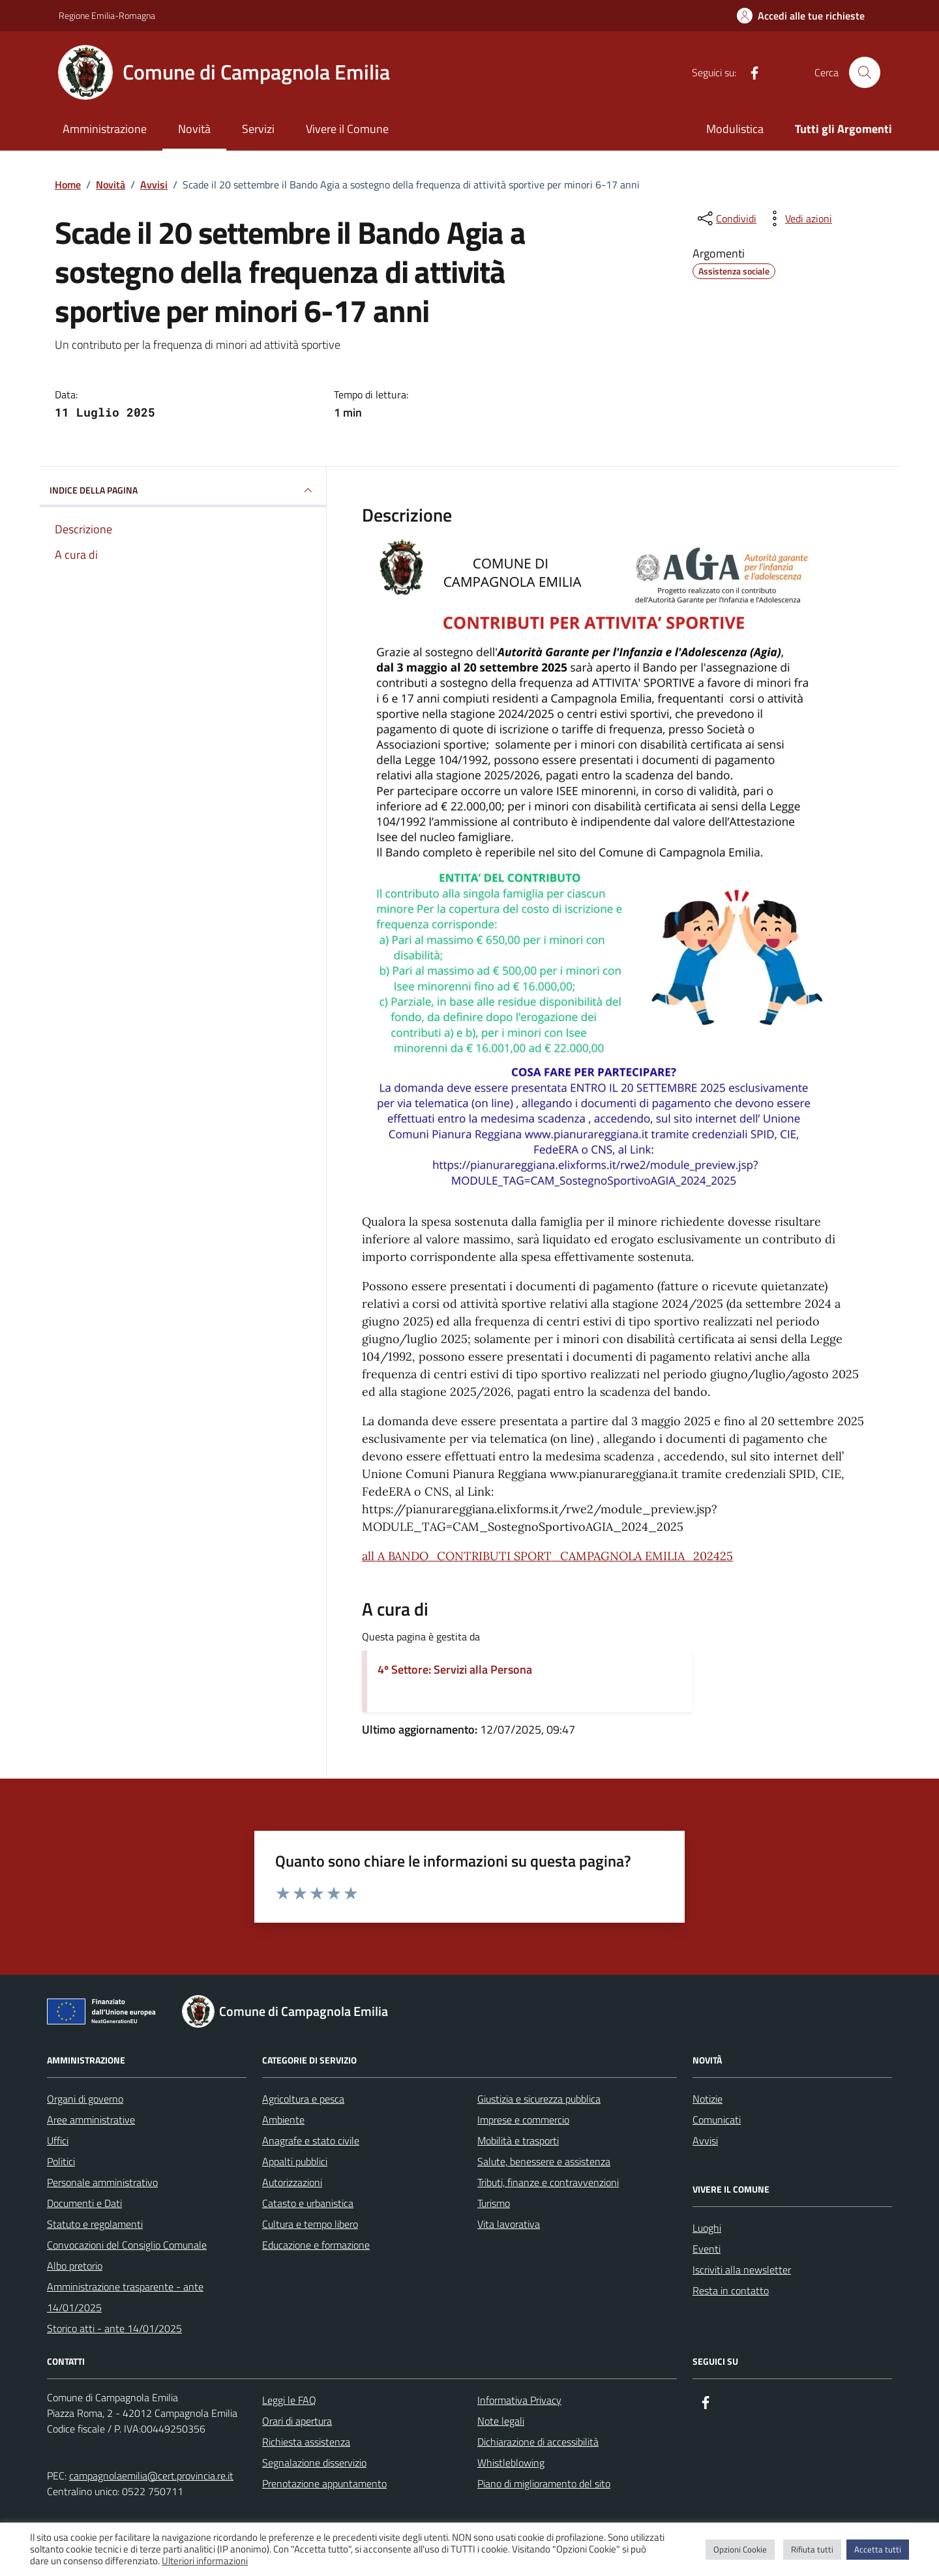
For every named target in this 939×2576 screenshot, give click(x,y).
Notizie (708, 2099)
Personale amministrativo (102, 2182)
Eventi (707, 2249)
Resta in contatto (731, 2290)
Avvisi (705, 2140)
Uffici (57, 2140)
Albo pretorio (74, 2265)
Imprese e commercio (523, 2119)
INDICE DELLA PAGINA (183, 490)
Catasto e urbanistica (307, 2203)
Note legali (500, 2421)
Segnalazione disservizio (314, 2462)
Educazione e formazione (316, 2245)
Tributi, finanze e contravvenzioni (548, 2182)
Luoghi (707, 2228)
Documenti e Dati (84, 2203)
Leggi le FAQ (289, 2400)
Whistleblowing (510, 2462)
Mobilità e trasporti (518, 2140)
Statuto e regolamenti (95, 2224)
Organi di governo (85, 2099)
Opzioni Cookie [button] (740, 2549)
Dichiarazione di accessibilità (538, 2442)
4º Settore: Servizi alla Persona (455, 1669)
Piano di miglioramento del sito (543, 2483)
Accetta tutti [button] (877, 2549)
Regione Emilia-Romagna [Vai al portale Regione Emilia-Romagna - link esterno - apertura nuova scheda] (107, 15)
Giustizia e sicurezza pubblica (539, 2099)
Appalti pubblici (294, 2161)
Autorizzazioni (292, 2182)
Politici (61, 2161)
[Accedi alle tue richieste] (800, 15)
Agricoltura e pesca (303, 2099)
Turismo (493, 2203)
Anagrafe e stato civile (310, 2140)
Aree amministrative (91, 2119)
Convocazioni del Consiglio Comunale (127, 2245)
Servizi (258, 129)
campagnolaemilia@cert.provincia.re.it (151, 2475)
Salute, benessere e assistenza (543, 2161)
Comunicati (717, 2119)
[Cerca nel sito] (864, 72)
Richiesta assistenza (306, 2442)
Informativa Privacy (519, 2400)
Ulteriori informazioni (205, 2561)
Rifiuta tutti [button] (812, 2549)
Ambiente (283, 2119)
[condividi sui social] (726, 218)
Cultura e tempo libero (310, 2224)
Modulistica (735, 129)
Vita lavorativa (508, 2224)
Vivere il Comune (347, 129)
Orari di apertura (297, 2421)
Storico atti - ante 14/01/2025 (114, 2328)
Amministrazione (105, 129)
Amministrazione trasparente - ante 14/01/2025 (125, 2297)
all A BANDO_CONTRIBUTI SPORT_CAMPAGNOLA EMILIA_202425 (547, 1555)
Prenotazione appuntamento (324, 2483)
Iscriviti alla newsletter (742, 2269)
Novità (194, 129)
